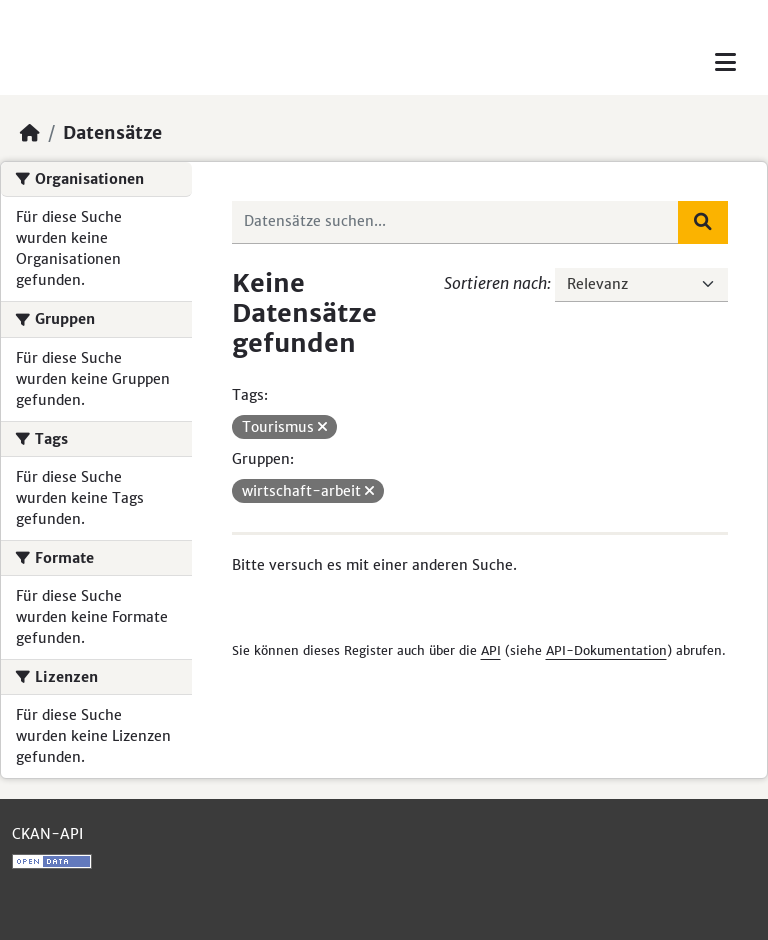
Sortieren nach (495, 283)
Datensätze (112, 133)
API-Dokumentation (606, 650)
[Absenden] (703, 222)
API (491, 650)
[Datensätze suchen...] (456, 222)
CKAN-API (47, 834)
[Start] (30, 133)
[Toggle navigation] (725, 62)
